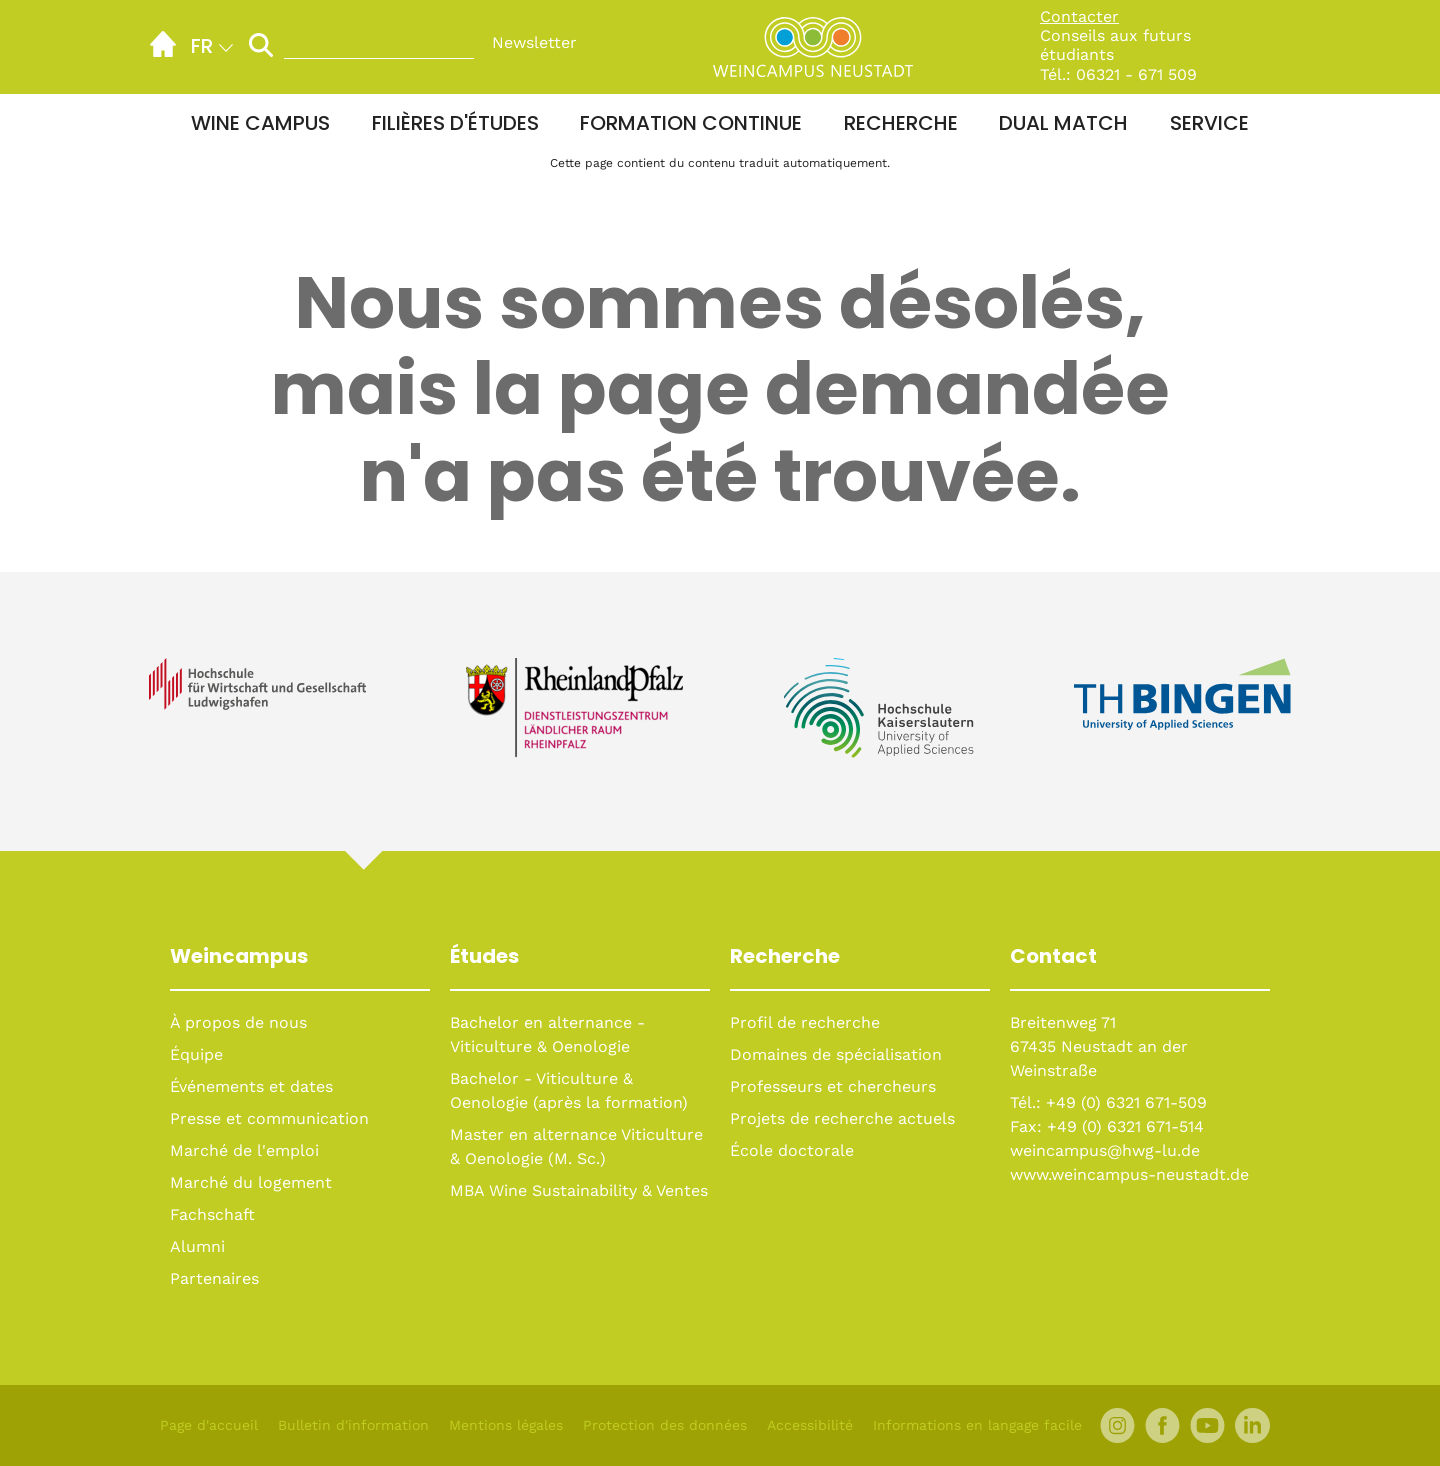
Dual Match (1063, 123)
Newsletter (534, 42)
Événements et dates (251, 1086)
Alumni (197, 1246)
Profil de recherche (805, 1022)
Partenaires (214, 1278)
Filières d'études (455, 123)
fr (202, 46)
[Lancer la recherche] (261, 44)
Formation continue (691, 123)
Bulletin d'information (353, 1425)
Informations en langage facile (977, 1425)
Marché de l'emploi (244, 1150)
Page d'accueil (209, 1425)
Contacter (1079, 16)
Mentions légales (506, 1425)
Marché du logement (251, 1182)
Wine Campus (260, 123)
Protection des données (665, 1425)
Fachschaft (212, 1214)
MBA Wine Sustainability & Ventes (579, 1190)
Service (1209, 123)
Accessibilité (810, 1425)
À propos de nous (238, 1022)
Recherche (901, 123)
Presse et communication (269, 1118)
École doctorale (792, 1150)
